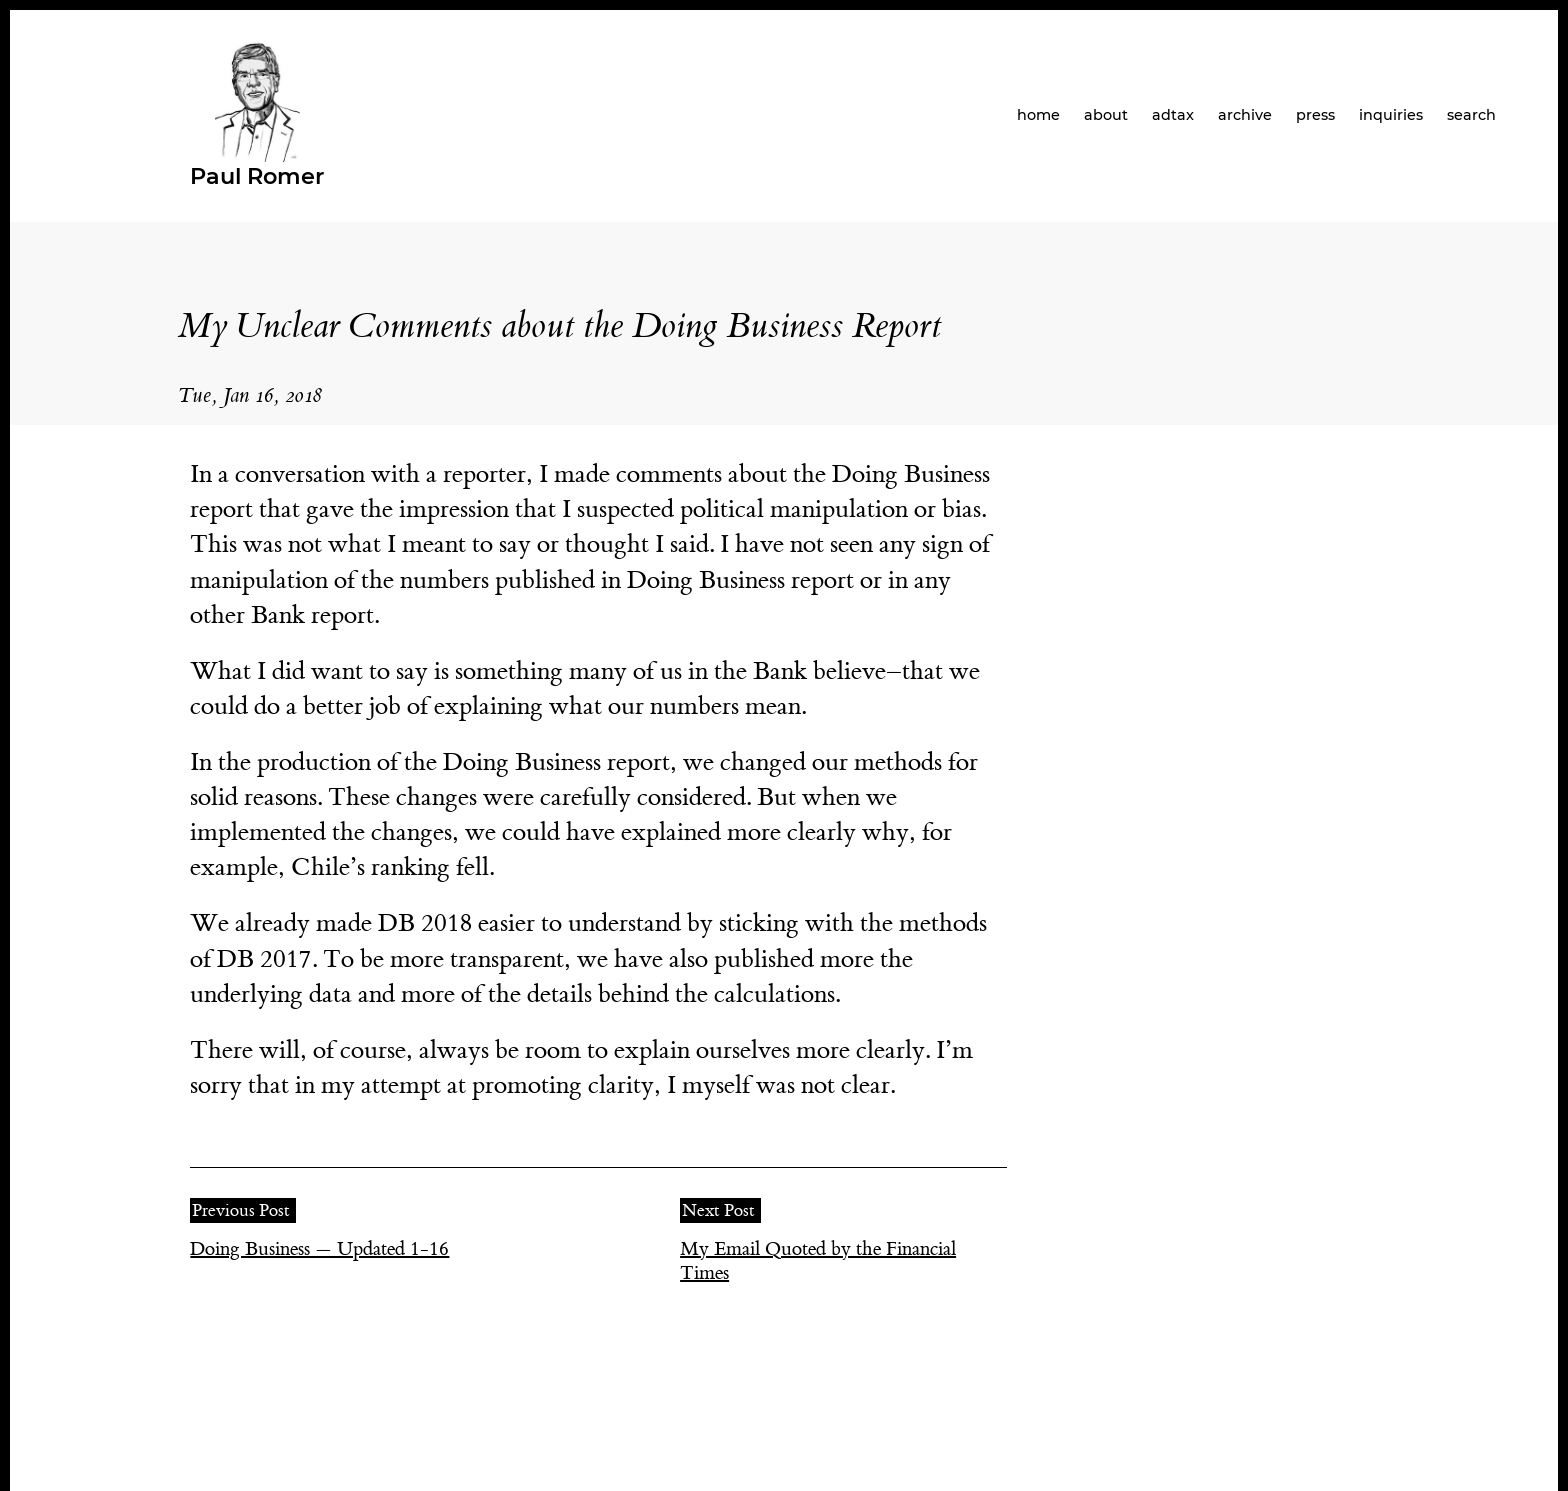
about (1106, 115)
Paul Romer (257, 176)
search (1471, 115)
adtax (1173, 115)
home (1038, 115)
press (1315, 115)
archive (1245, 115)
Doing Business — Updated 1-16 (319, 1249)
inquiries (1391, 115)
